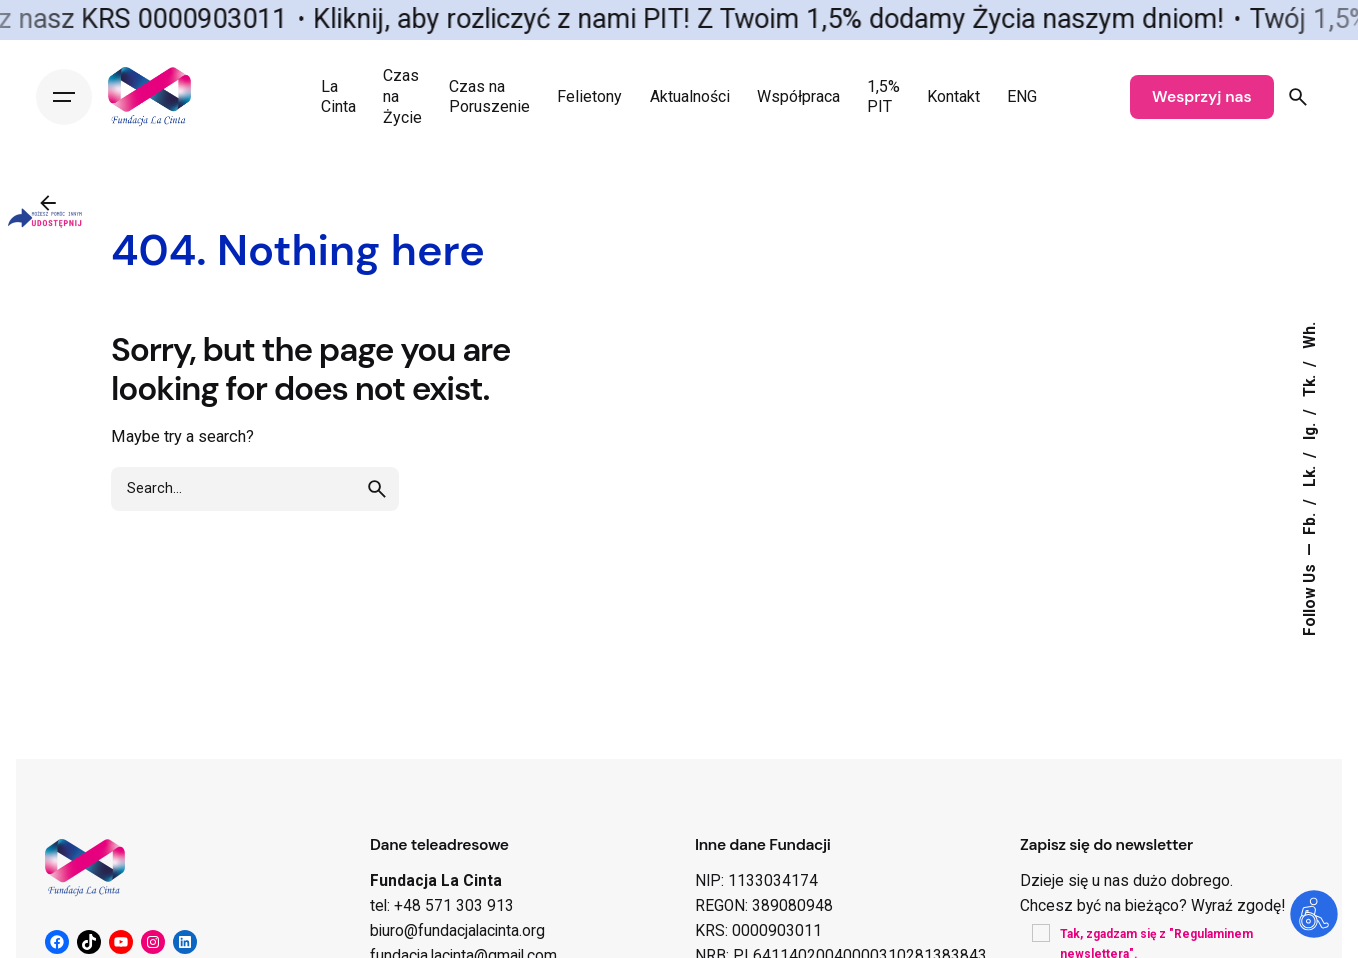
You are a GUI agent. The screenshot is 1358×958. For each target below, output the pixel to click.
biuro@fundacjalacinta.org (457, 931)
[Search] (1298, 97)
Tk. (1310, 384)
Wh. (1310, 335)
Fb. (1310, 522)
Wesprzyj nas (1202, 97)
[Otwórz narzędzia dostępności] (1314, 914)
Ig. (1310, 429)
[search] (377, 507)
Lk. (1310, 474)
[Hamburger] (64, 97)
